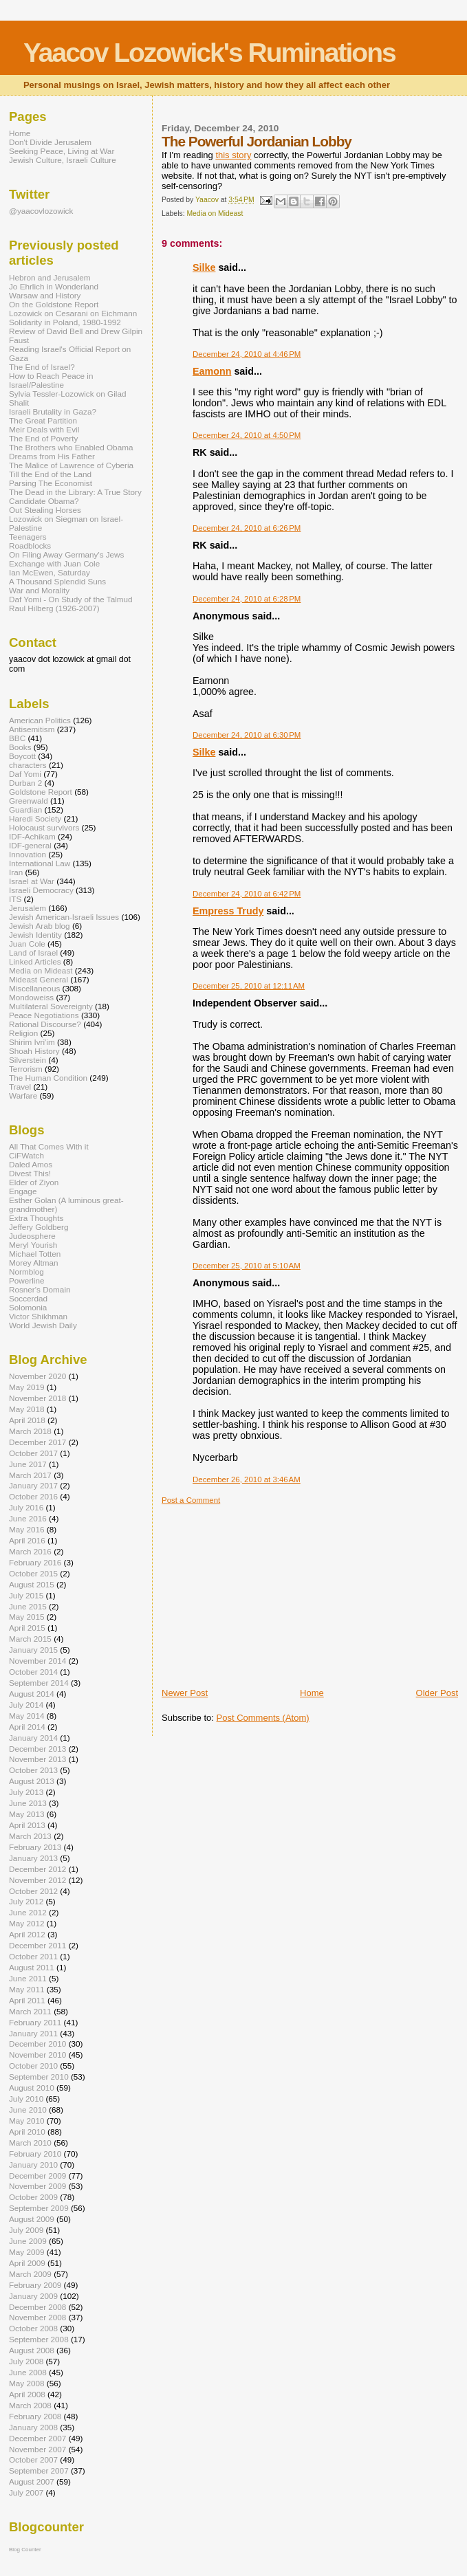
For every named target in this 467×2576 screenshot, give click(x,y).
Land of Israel (33, 952)
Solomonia (28, 1307)
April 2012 (27, 1934)
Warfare (23, 1095)
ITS (15, 898)
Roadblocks (30, 545)
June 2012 (28, 1912)
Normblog (26, 1271)
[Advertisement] (265, 1591)
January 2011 (33, 2033)
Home (312, 1693)
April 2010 (27, 2131)
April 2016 (27, 1540)
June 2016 (28, 1518)
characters (28, 764)
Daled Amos (30, 1164)
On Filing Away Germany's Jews (66, 554)
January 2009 (33, 2295)
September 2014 (39, 1682)
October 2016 (33, 1496)
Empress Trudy (228, 910)
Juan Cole (27, 943)
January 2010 (33, 2164)
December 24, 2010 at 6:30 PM (247, 735)
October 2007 (33, 2459)
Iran (16, 872)
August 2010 (31, 2087)
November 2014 (37, 1660)
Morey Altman (33, 1262)
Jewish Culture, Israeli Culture (62, 159)
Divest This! (30, 1173)
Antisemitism (31, 729)
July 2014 (26, 1704)
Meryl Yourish (33, 1244)
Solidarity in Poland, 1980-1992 (65, 322)
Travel (20, 1086)
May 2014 (26, 1715)
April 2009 (27, 2262)
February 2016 (35, 1562)
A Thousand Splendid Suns (57, 581)
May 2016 (26, 1529)
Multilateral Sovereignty (51, 1006)
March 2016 (30, 1551)
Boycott (22, 755)
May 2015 (26, 1616)
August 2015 (31, 1584)
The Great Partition (43, 420)
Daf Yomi (25, 773)
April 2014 (27, 1726)
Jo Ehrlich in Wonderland (53, 286)
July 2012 (26, 1901)
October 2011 (33, 1956)
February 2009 (35, 2284)
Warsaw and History (44, 295)
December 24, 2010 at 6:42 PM (247, 894)
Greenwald (28, 800)
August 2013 (31, 1780)
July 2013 (26, 1791)
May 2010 (26, 2120)
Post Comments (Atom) (263, 1718)
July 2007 (26, 2492)
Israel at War (31, 881)
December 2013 (37, 1748)
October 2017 (33, 1453)
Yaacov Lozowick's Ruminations (209, 52)
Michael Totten (35, 1253)
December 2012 (37, 1868)
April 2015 (27, 1627)
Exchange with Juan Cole (54, 563)
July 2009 (26, 2229)
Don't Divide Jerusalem (50, 141)
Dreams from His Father (52, 456)
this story (233, 155)
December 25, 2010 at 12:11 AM (249, 986)
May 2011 (26, 1989)
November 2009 (37, 2185)
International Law (39, 863)
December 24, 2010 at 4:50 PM (247, 435)
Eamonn (212, 371)
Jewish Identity (35, 934)
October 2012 (33, 1890)
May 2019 (26, 1387)
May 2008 (26, 2383)
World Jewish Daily (43, 1325)
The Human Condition (48, 1077)
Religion (23, 1032)
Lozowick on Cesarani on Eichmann (73, 313)
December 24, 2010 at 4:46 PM (247, 354)
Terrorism (26, 1068)
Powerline (26, 1280)
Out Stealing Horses (45, 509)
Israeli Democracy (41, 889)
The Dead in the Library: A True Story (75, 491)
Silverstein (27, 1059)
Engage (22, 1191)
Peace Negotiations (44, 1015)
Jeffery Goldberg (38, 1226)
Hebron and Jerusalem (50, 277)
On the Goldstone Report (53, 304)
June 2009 (28, 2240)
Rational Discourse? (45, 1024)
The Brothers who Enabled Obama (71, 447)
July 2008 (26, 2361)
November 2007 (37, 2449)
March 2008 (30, 2405)
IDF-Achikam (32, 836)
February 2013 (35, 1846)
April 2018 (27, 1420)
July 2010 (26, 2098)
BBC (17, 738)
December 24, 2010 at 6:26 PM (247, 528)
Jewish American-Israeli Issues (64, 916)
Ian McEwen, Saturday (49, 572)
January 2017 (33, 1485)
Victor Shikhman (38, 1316)
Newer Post (185, 1693)
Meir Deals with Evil (44, 429)
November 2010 (37, 2054)
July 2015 (26, 1595)
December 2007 (37, 2438)
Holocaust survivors (44, 827)
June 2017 (28, 1464)
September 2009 (39, 2207)
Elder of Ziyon (33, 1182)
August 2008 (31, 2350)
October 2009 (33, 2196)
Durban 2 (25, 782)
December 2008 (37, 2306)
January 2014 (33, 1737)
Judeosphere (32, 1235)
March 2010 (30, 2142)
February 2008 (35, 2416)
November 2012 (37, 1879)
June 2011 (28, 1978)
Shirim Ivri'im (32, 1041)
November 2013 (37, 1758)
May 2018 (26, 1409)
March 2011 (30, 2011)
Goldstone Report (40, 791)
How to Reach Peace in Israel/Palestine (51, 380)
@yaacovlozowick (41, 210)
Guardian (25, 809)
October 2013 (33, 1769)
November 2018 (37, 1398)
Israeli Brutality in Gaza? (52, 411)
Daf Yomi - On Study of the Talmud (71, 599)
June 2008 (28, 2372)
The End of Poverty (43, 438)
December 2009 (37, 2175)
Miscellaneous (34, 988)
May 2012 (26, 1923)
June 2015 (28, 1606)
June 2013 (28, 1802)
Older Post (437, 1693)
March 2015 (30, 1638)
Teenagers (28, 536)
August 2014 (31, 1693)
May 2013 (26, 1813)
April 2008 (27, 2394)
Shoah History (34, 1050)
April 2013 (27, 1824)
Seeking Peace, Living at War (61, 150)
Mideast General (38, 979)
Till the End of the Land (50, 474)
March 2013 (30, 1835)
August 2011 (31, 1967)
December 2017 (37, 1442)
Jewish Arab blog (39, 925)
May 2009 (26, 2251)
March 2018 (30, 1431)
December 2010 (37, 2043)
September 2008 (39, 2339)
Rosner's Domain (40, 1289)
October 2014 (33, 1671)
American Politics (40, 720)
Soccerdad (28, 1298)
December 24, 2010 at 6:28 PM (247, 599)
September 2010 (39, 2076)
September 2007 (39, 2470)
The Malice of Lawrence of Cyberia (71, 465)
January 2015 (33, 1649)
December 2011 (37, 1945)
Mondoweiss (31, 997)
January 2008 (33, 2427)
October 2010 (33, 2065)
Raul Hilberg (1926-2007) (54, 608)
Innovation (27, 854)
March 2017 (30, 1475)
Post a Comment (191, 1500)
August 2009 (31, 2218)
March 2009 (30, 2273)
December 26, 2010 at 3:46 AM (247, 1479)
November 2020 (37, 1376)
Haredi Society (35, 818)
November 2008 (37, 2317)
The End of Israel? (42, 366)
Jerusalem (27, 907)
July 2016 (26, 1507)
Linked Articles (35, 961)
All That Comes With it (49, 1146)
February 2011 (35, 2022)
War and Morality (39, 590)
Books (20, 746)
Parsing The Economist (50, 482)
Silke (204, 267)
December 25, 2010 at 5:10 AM (247, 1266)
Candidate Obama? (44, 500)
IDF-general (30, 845)
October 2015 (33, 1573)
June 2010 (28, 2109)
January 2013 (33, 1857)
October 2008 (33, 2328)
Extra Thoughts (36, 1217)
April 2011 (27, 2000)
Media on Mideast (214, 213)
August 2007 (31, 2481)
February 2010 (35, 2153)
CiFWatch (26, 1155)
